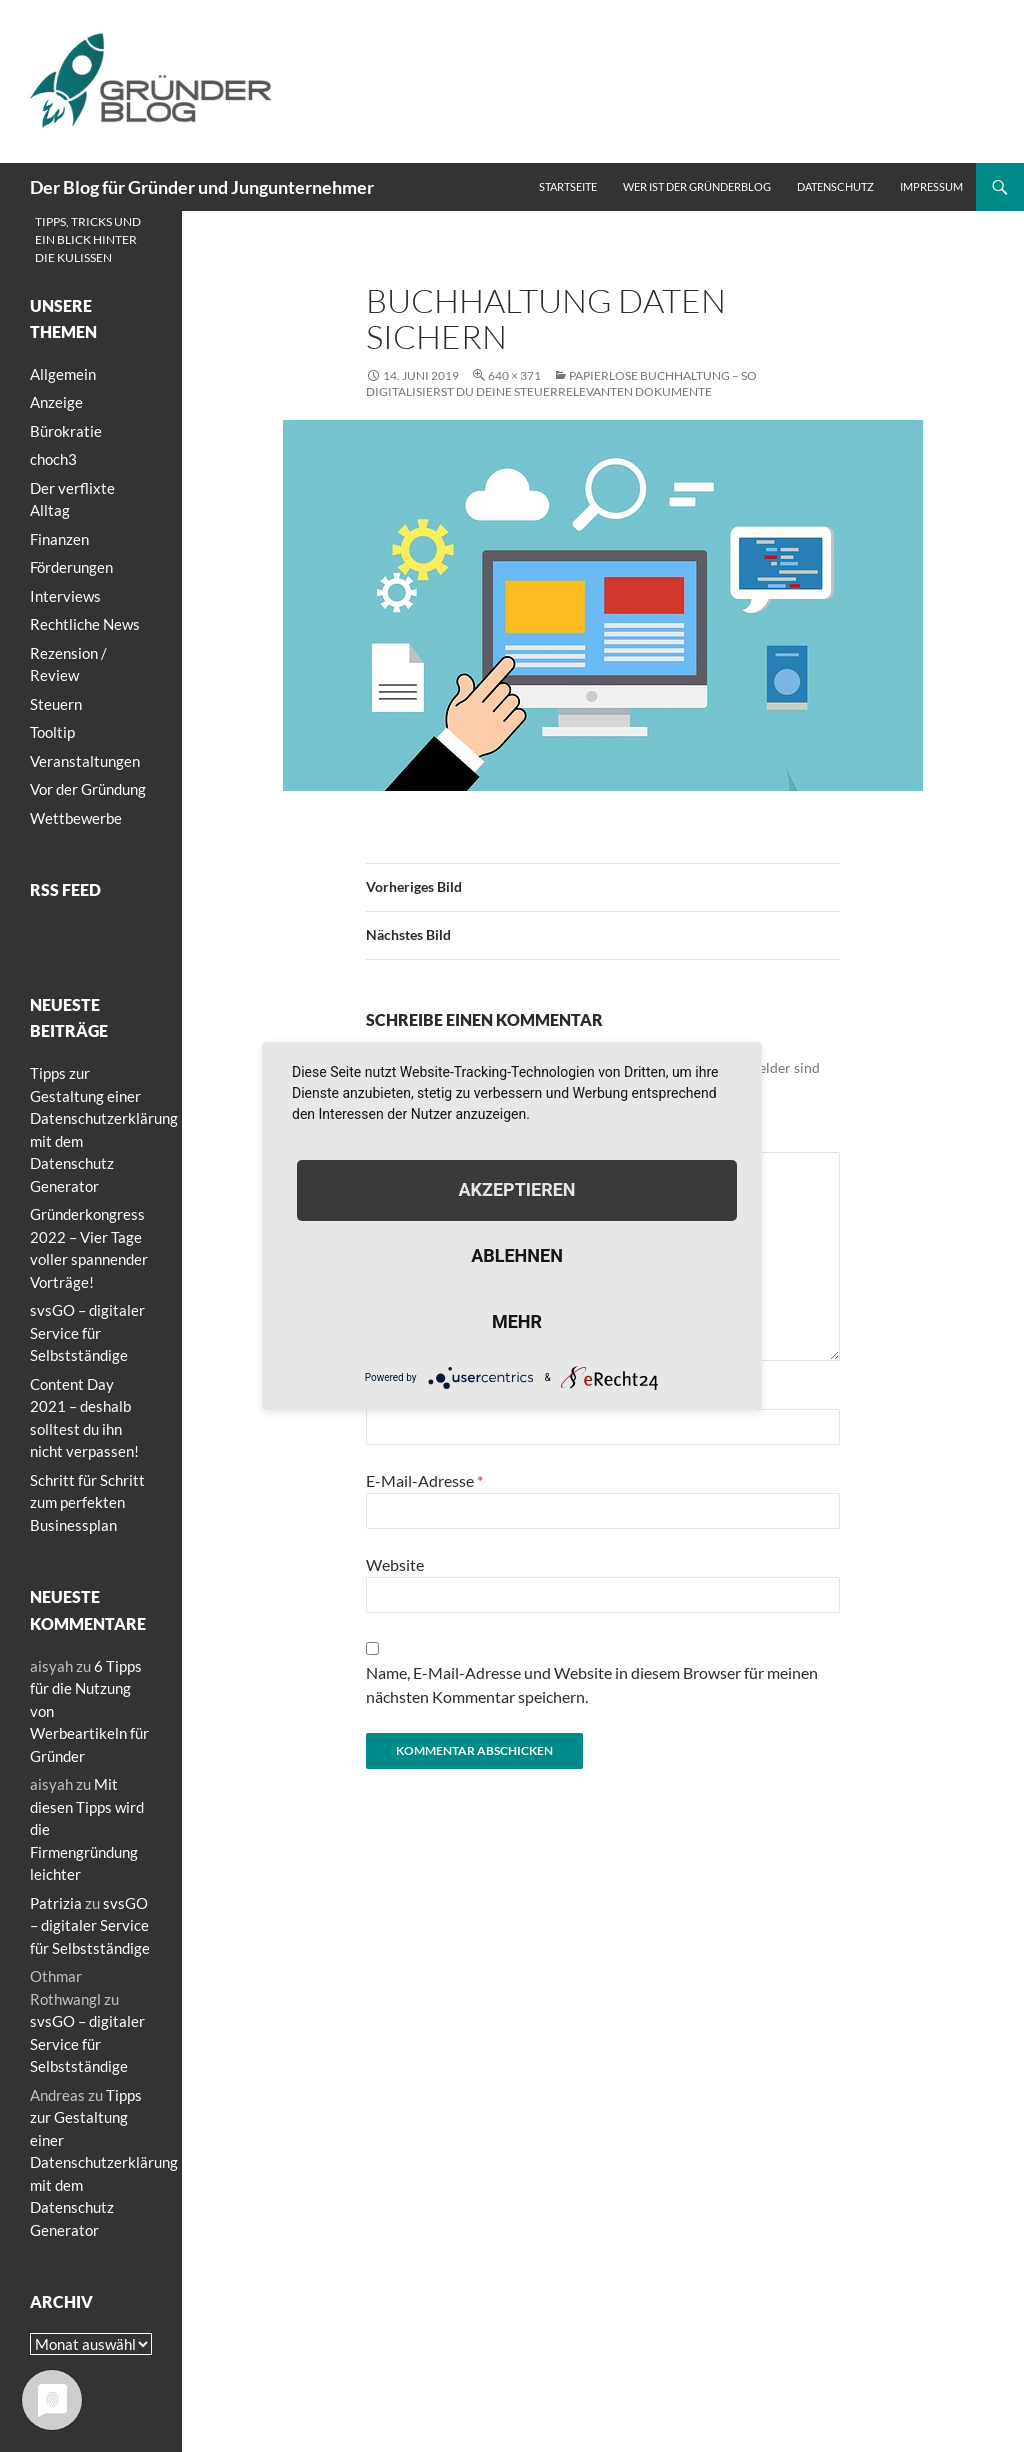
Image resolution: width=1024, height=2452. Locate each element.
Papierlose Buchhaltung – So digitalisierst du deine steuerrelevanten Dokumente (561, 383)
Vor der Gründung (88, 789)
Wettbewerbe (76, 818)
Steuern (56, 704)
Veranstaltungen (85, 761)
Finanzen (59, 539)
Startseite (568, 186)
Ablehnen (517, 1255)
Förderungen (71, 567)
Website (395, 1564)
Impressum (931, 186)
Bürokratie (66, 431)
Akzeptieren (516, 1189)
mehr (517, 1321)
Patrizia (56, 1903)
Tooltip (52, 732)
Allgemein (63, 374)
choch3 (53, 459)
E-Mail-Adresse (424, 1480)
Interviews (65, 596)
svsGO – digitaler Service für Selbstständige (87, 1332)
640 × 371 (514, 375)
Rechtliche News (85, 624)
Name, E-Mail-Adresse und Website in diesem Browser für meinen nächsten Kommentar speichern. (592, 1684)
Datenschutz (835, 186)
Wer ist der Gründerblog (697, 186)
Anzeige (56, 402)
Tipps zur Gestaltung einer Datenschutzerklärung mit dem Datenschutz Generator (104, 2162)
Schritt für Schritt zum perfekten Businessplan (87, 1502)
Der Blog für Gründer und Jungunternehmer (202, 187)
